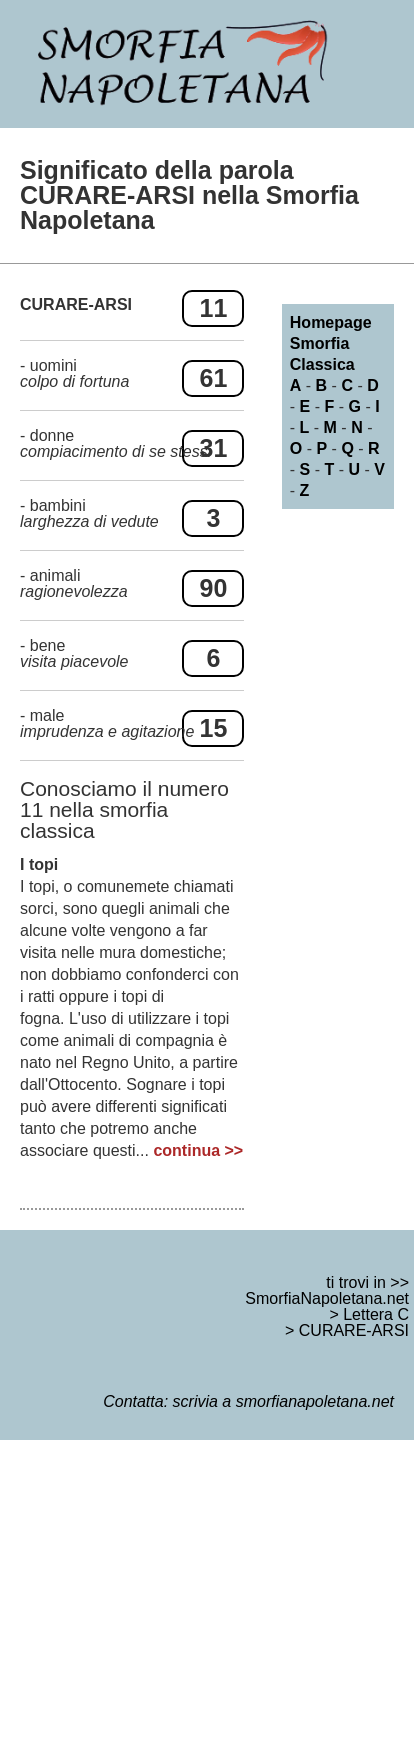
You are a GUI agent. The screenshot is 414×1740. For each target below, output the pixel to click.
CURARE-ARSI (354, 1330)
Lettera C (376, 1314)
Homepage (331, 322)
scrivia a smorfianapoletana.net (283, 1401)
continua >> (198, 1150)
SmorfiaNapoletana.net (327, 1298)
